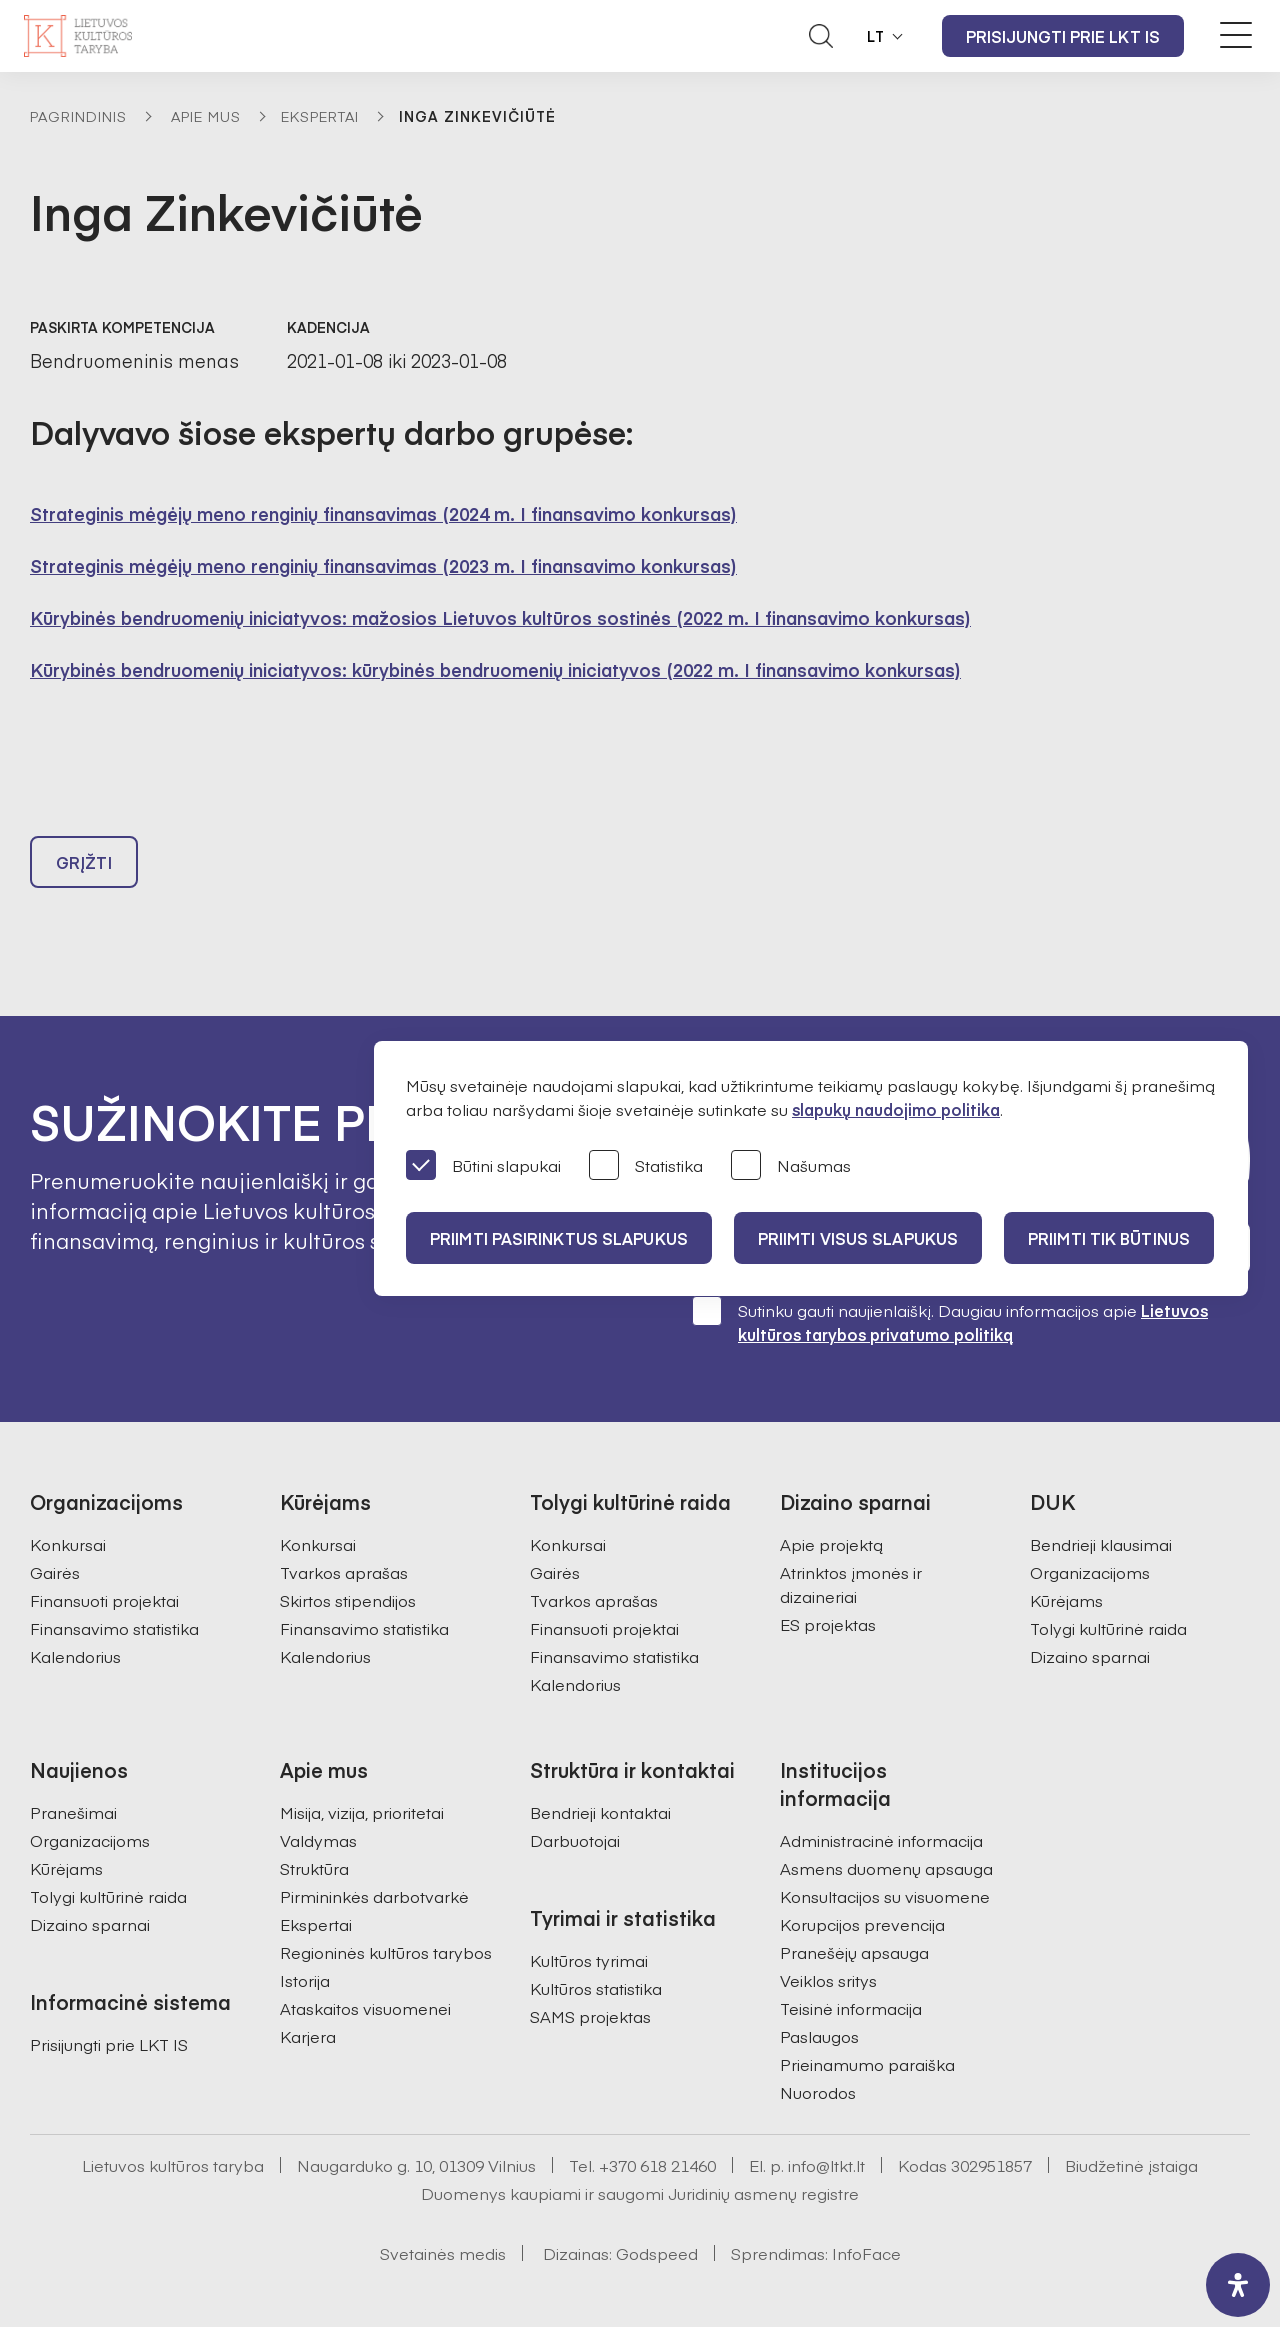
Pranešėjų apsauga (854, 1952)
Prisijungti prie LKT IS (1063, 36)
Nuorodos (818, 2092)
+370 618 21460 (657, 2165)
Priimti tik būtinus (1109, 1238)
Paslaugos (819, 2036)
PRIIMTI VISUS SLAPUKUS (858, 1238)
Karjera (308, 2036)
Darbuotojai (575, 1840)
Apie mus (206, 116)
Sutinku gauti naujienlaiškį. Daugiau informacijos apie (950, 1321)
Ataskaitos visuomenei (365, 2008)
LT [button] (876, 36)
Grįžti (84, 862)
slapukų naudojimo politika (896, 1109)
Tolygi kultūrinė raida (1108, 1628)
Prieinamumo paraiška (867, 2064)
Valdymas (318, 1840)
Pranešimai (73, 1812)
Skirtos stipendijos (348, 1600)
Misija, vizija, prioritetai (362, 1812)
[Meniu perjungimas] (1236, 35)
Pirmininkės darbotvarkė (374, 1896)
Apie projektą (831, 1544)
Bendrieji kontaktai (600, 1812)
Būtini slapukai (483, 1166)
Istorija (305, 1980)
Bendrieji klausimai (1101, 1544)
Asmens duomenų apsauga (886, 1868)
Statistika (646, 1166)
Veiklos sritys (828, 1980)
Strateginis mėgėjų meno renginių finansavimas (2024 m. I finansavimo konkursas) (383, 513)
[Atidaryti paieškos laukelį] (821, 36)
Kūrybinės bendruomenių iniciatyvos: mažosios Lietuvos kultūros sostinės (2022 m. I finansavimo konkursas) (500, 617)
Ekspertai (320, 116)
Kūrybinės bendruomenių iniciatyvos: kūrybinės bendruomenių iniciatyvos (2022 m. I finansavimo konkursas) (495, 669)
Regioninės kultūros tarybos (386, 1952)
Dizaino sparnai (1090, 1656)
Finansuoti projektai (104, 1600)
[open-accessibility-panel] (1238, 2285)
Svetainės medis (443, 2253)
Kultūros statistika (596, 1988)
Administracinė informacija (881, 1840)
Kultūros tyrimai (589, 1960)
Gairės (55, 1572)
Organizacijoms (1090, 1572)
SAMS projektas (590, 2016)
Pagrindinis (78, 116)
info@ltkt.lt (826, 2165)
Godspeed (657, 2253)
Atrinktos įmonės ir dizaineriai (851, 1584)
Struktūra (314, 1868)
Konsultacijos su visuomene (885, 1896)
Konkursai (68, 1544)
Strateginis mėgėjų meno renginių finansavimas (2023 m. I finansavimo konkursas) (383, 565)
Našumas (791, 1166)
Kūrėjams (1066, 1600)
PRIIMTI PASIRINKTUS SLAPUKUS (559, 1238)
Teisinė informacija (851, 2008)
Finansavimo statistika (114, 1628)
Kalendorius (75, 1656)
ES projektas (828, 1624)
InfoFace (866, 2253)
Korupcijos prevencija (862, 1924)
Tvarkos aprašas (344, 1572)
